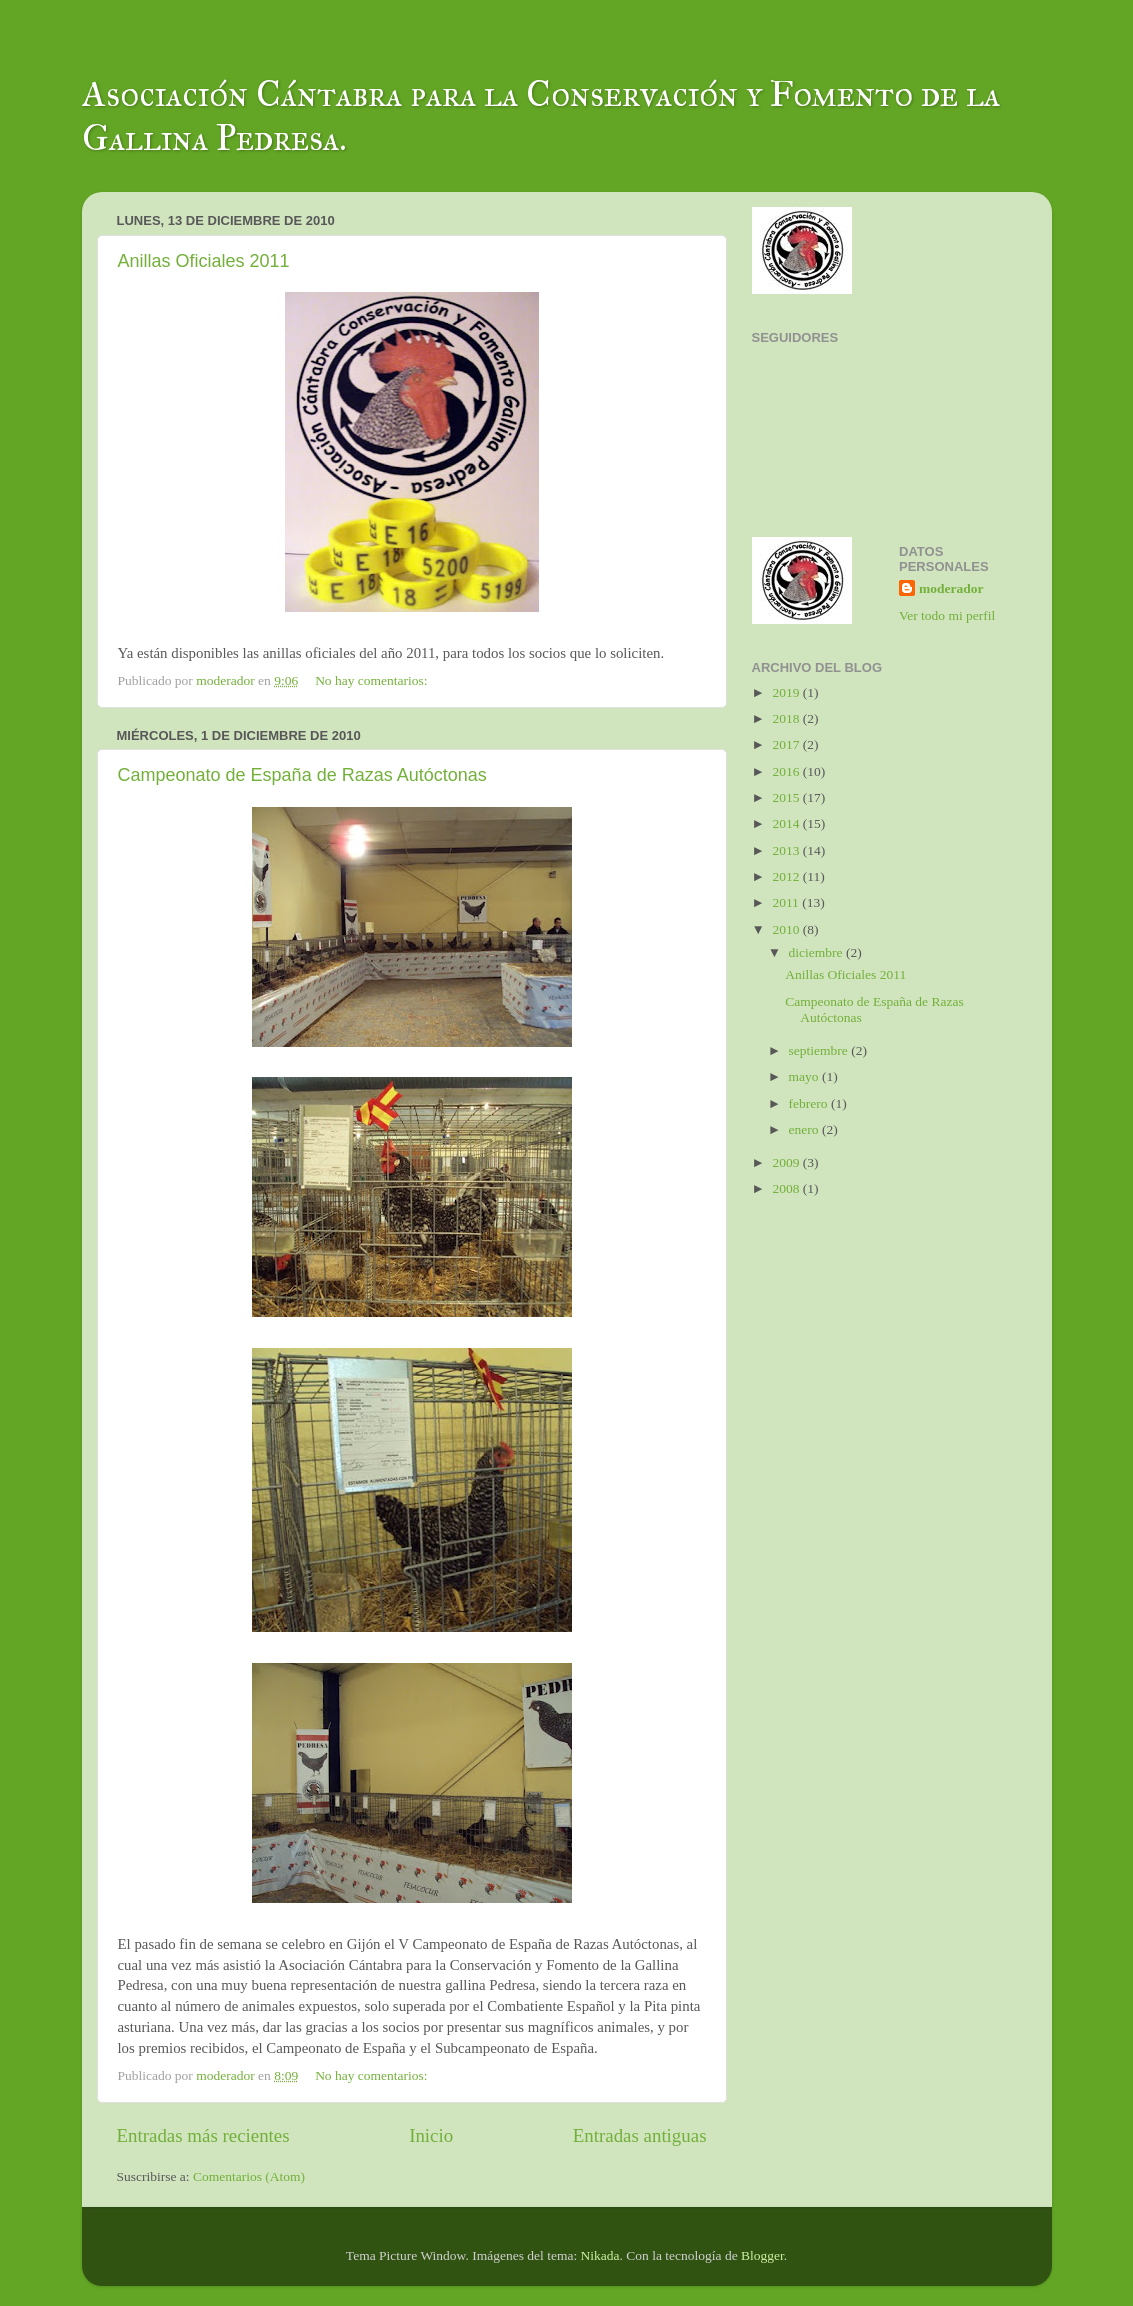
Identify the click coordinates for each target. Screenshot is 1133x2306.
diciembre (817, 952)
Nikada (600, 2255)
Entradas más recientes (203, 2135)
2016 (787, 771)
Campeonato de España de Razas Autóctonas (302, 775)
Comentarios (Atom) (249, 2176)
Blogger (762, 2255)
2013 (787, 850)
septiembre (820, 1050)
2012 (787, 876)
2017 (787, 744)
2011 (787, 902)
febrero (810, 1103)
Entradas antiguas (640, 2135)
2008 (787, 1188)
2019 (787, 692)
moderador (951, 588)
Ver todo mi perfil (947, 615)
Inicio (431, 2135)
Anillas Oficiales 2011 (204, 261)
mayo (805, 1076)
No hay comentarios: (373, 680)
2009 (787, 1162)
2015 (787, 797)
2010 (787, 929)
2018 (787, 718)
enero (805, 1129)
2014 (787, 823)
